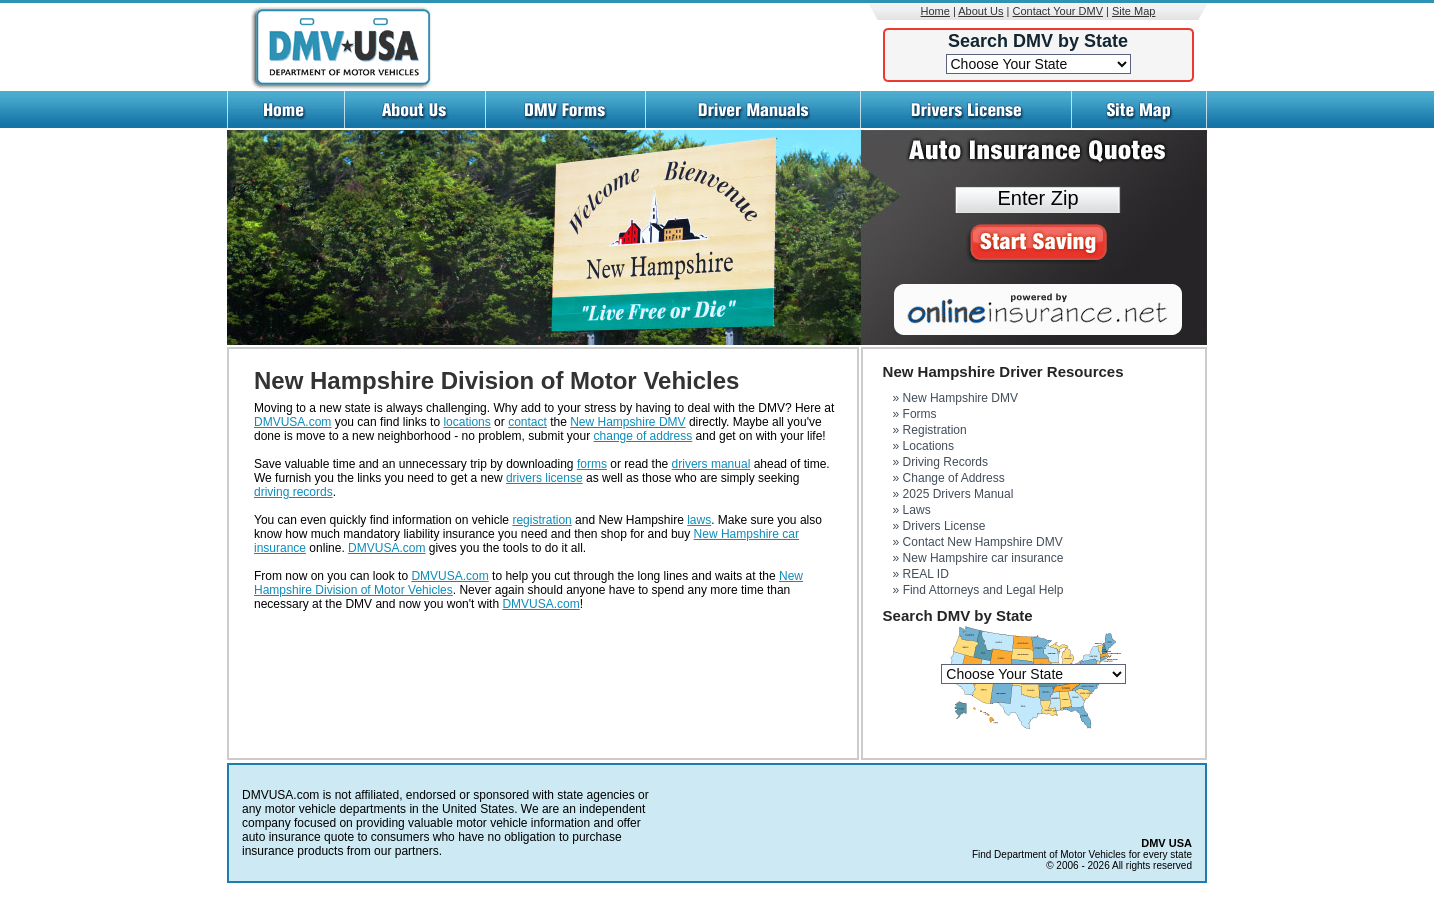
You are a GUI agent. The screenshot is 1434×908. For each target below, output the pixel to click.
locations (466, 422)
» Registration (930, 430)
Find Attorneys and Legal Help (983, 590)
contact (527, 422)
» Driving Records (940, 462)
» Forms (915, 414)
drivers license (544, 478)
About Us (980, 11)
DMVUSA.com (292, 422)
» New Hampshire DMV (955, 398)
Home (935, 11)
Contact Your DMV (1058, 11)
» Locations (923, 446)
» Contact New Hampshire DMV (978, 542)
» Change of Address (949, 478)
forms (592, 464)
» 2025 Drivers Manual (953, 494)
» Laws (912, 510)
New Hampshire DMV (627, 422)
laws (699, 520)
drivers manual (711, 464)
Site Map (1133, 11)
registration (541, 520)
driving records (293, 492)
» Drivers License (939, 526)
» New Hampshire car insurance (978, 558)
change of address (643, 436)
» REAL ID (921, 574)
